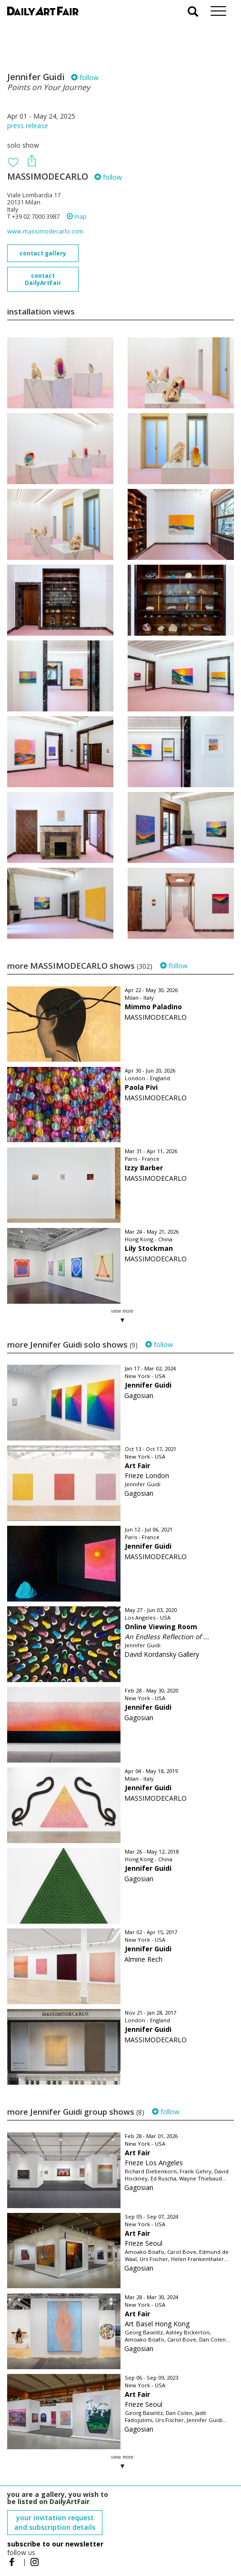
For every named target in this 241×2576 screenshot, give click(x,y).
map (77, 217)
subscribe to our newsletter (55, 2543)
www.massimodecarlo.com (45, 231)
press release (27, 125)
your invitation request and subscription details (54, 2522)
